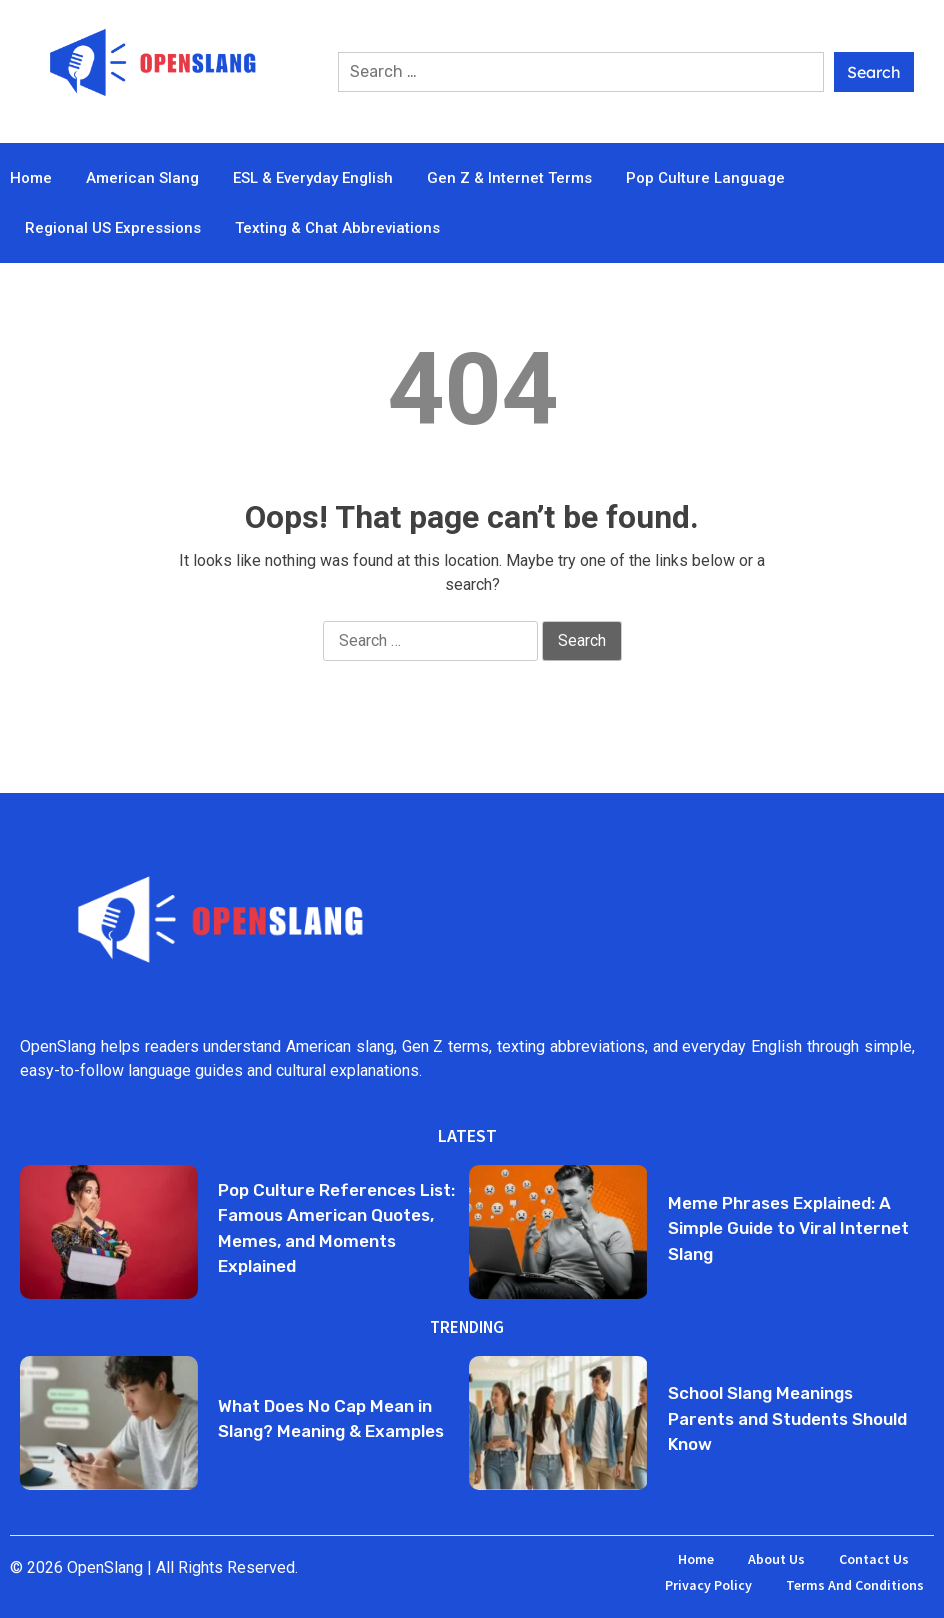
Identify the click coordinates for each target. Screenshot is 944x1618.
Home (31, 178)
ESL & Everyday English (313, 178)
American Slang (142, 178)
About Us (776, 1559)
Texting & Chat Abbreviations (337, 228)
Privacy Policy (708, 1585)
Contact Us (874, 1559)
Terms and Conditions (855, 1585)
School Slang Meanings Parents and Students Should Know (787, 1418)
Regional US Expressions (113, 228)
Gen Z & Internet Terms (509, 178)
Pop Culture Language (705, 178)
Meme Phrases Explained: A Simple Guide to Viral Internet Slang (788, 1228)
